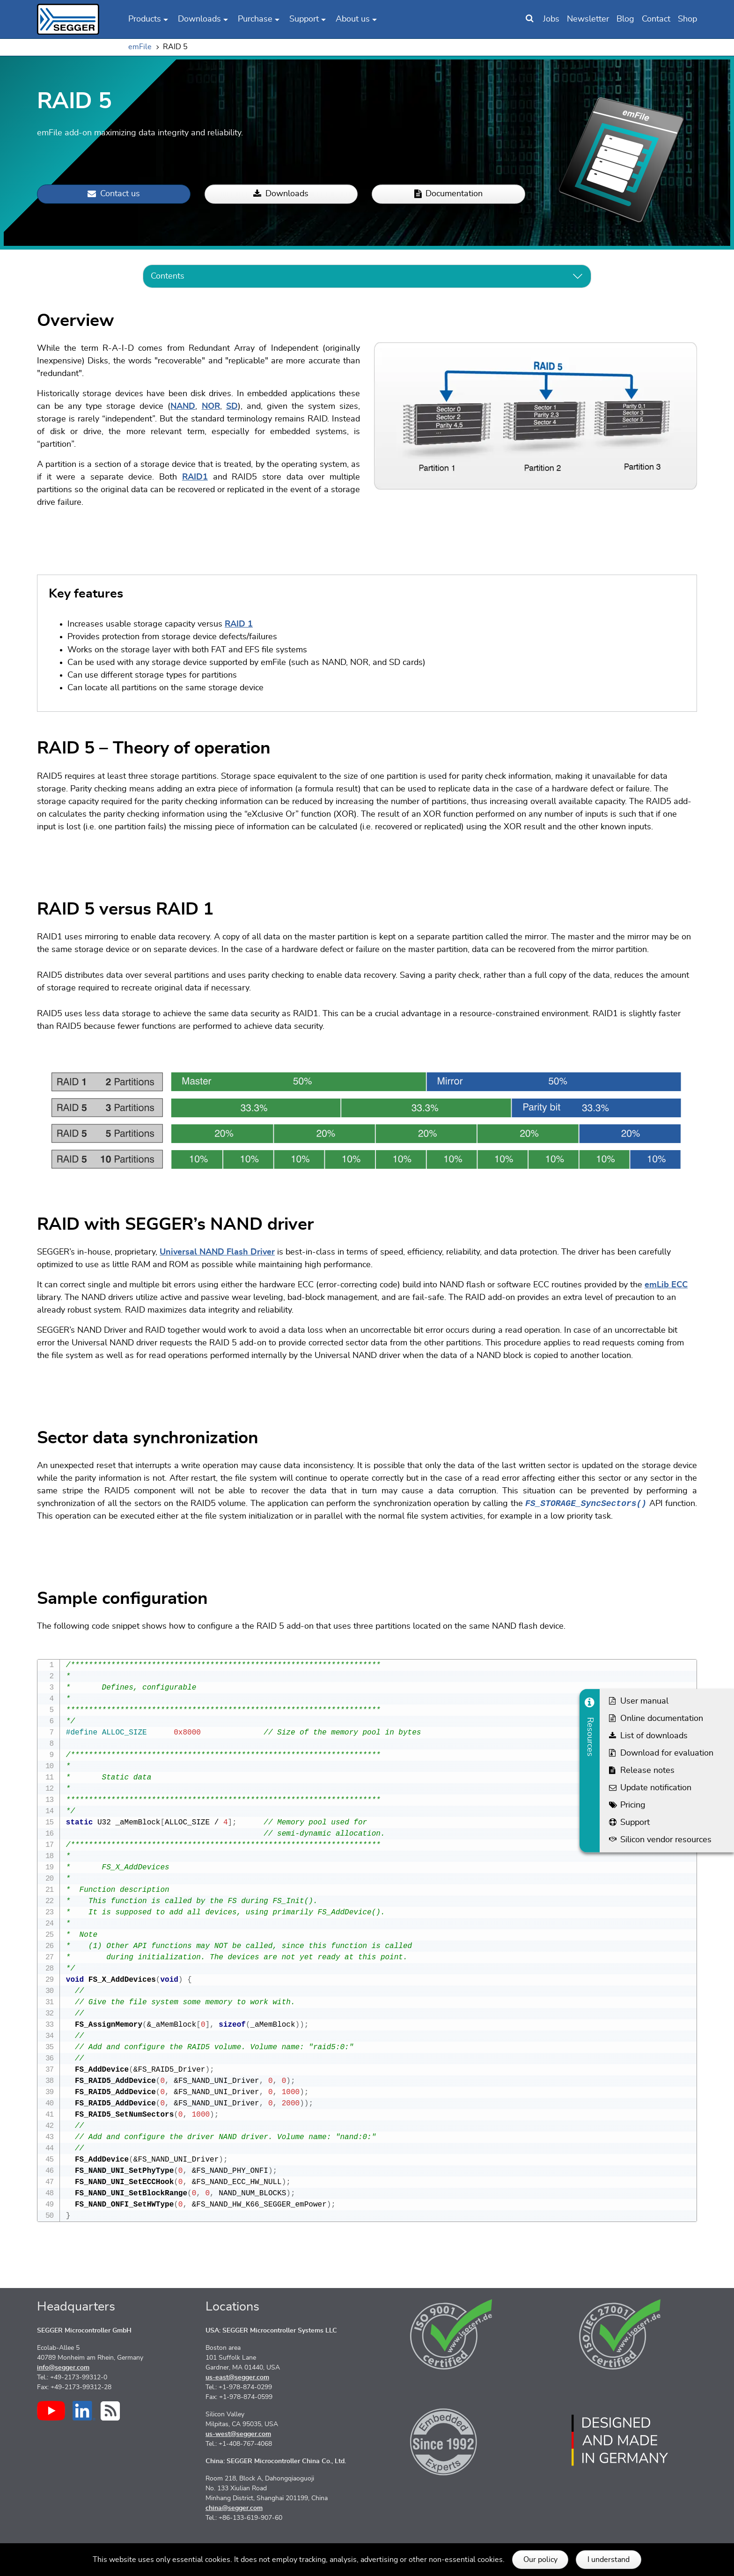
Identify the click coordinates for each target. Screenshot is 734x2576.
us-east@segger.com (237, 2377)
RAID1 (195, 477)
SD (232, 406)
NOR (211, 406)
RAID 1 (239, 624)
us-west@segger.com (238, 2434)
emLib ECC (666, 1285)
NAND (182, 406)
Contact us (114, 194)
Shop (687, 19)
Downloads (280, 194)
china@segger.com (234, 2508)
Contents (167, 276)
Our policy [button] (540, 2559)
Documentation (448, 194)
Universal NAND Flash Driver (217, 1252)
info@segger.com (63, 2367)
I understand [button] (608, 2559)
